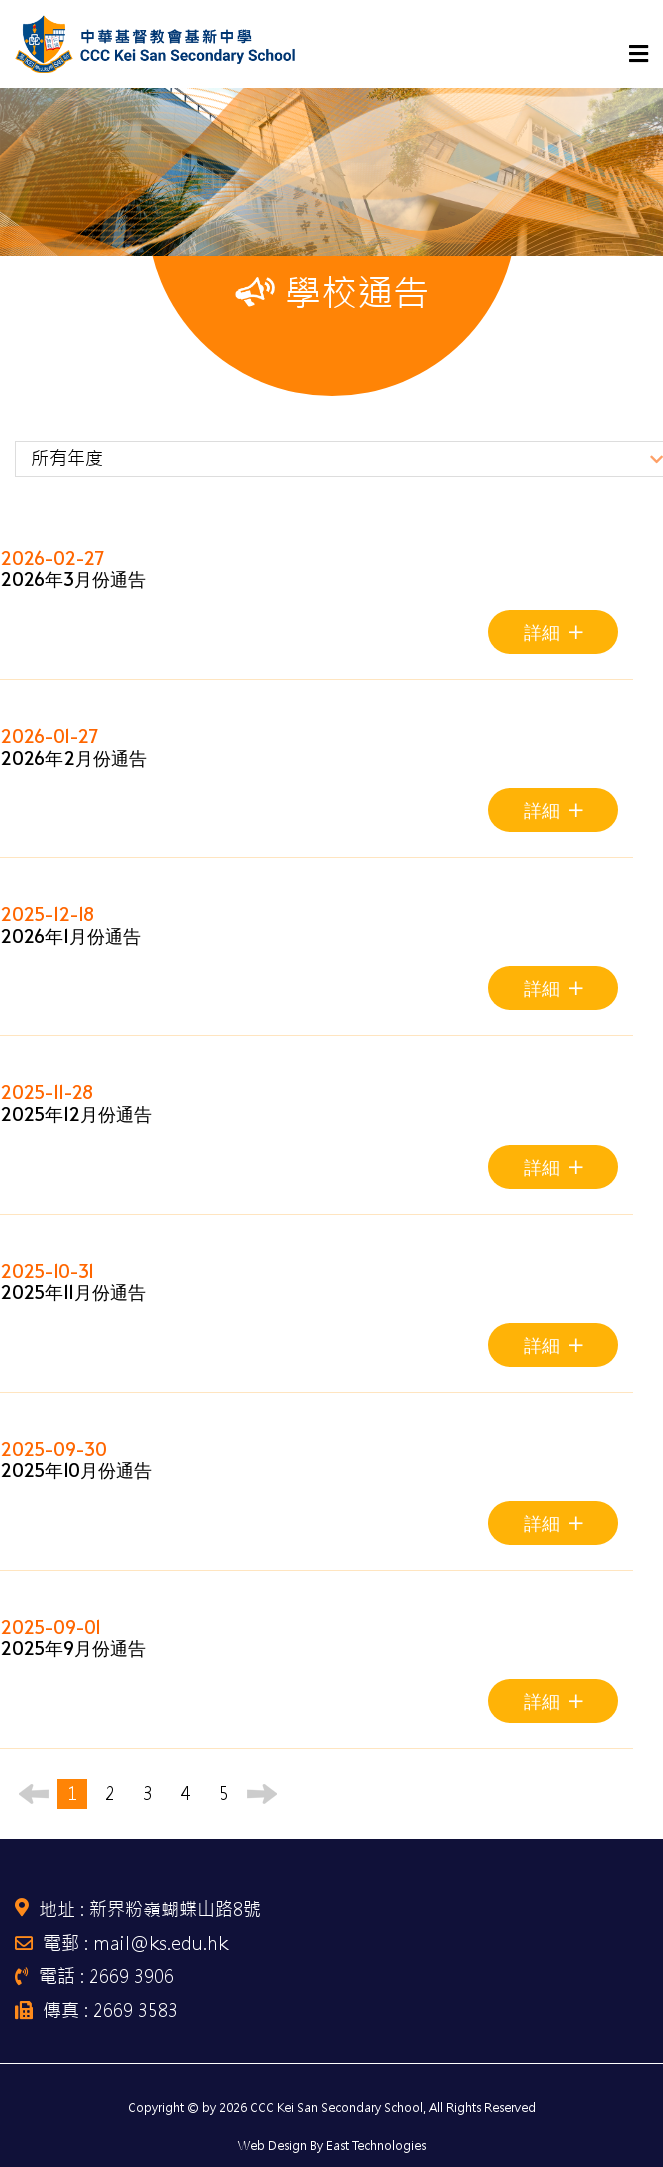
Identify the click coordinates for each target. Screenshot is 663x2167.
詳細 (553, 631)
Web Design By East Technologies (332, 2146)
